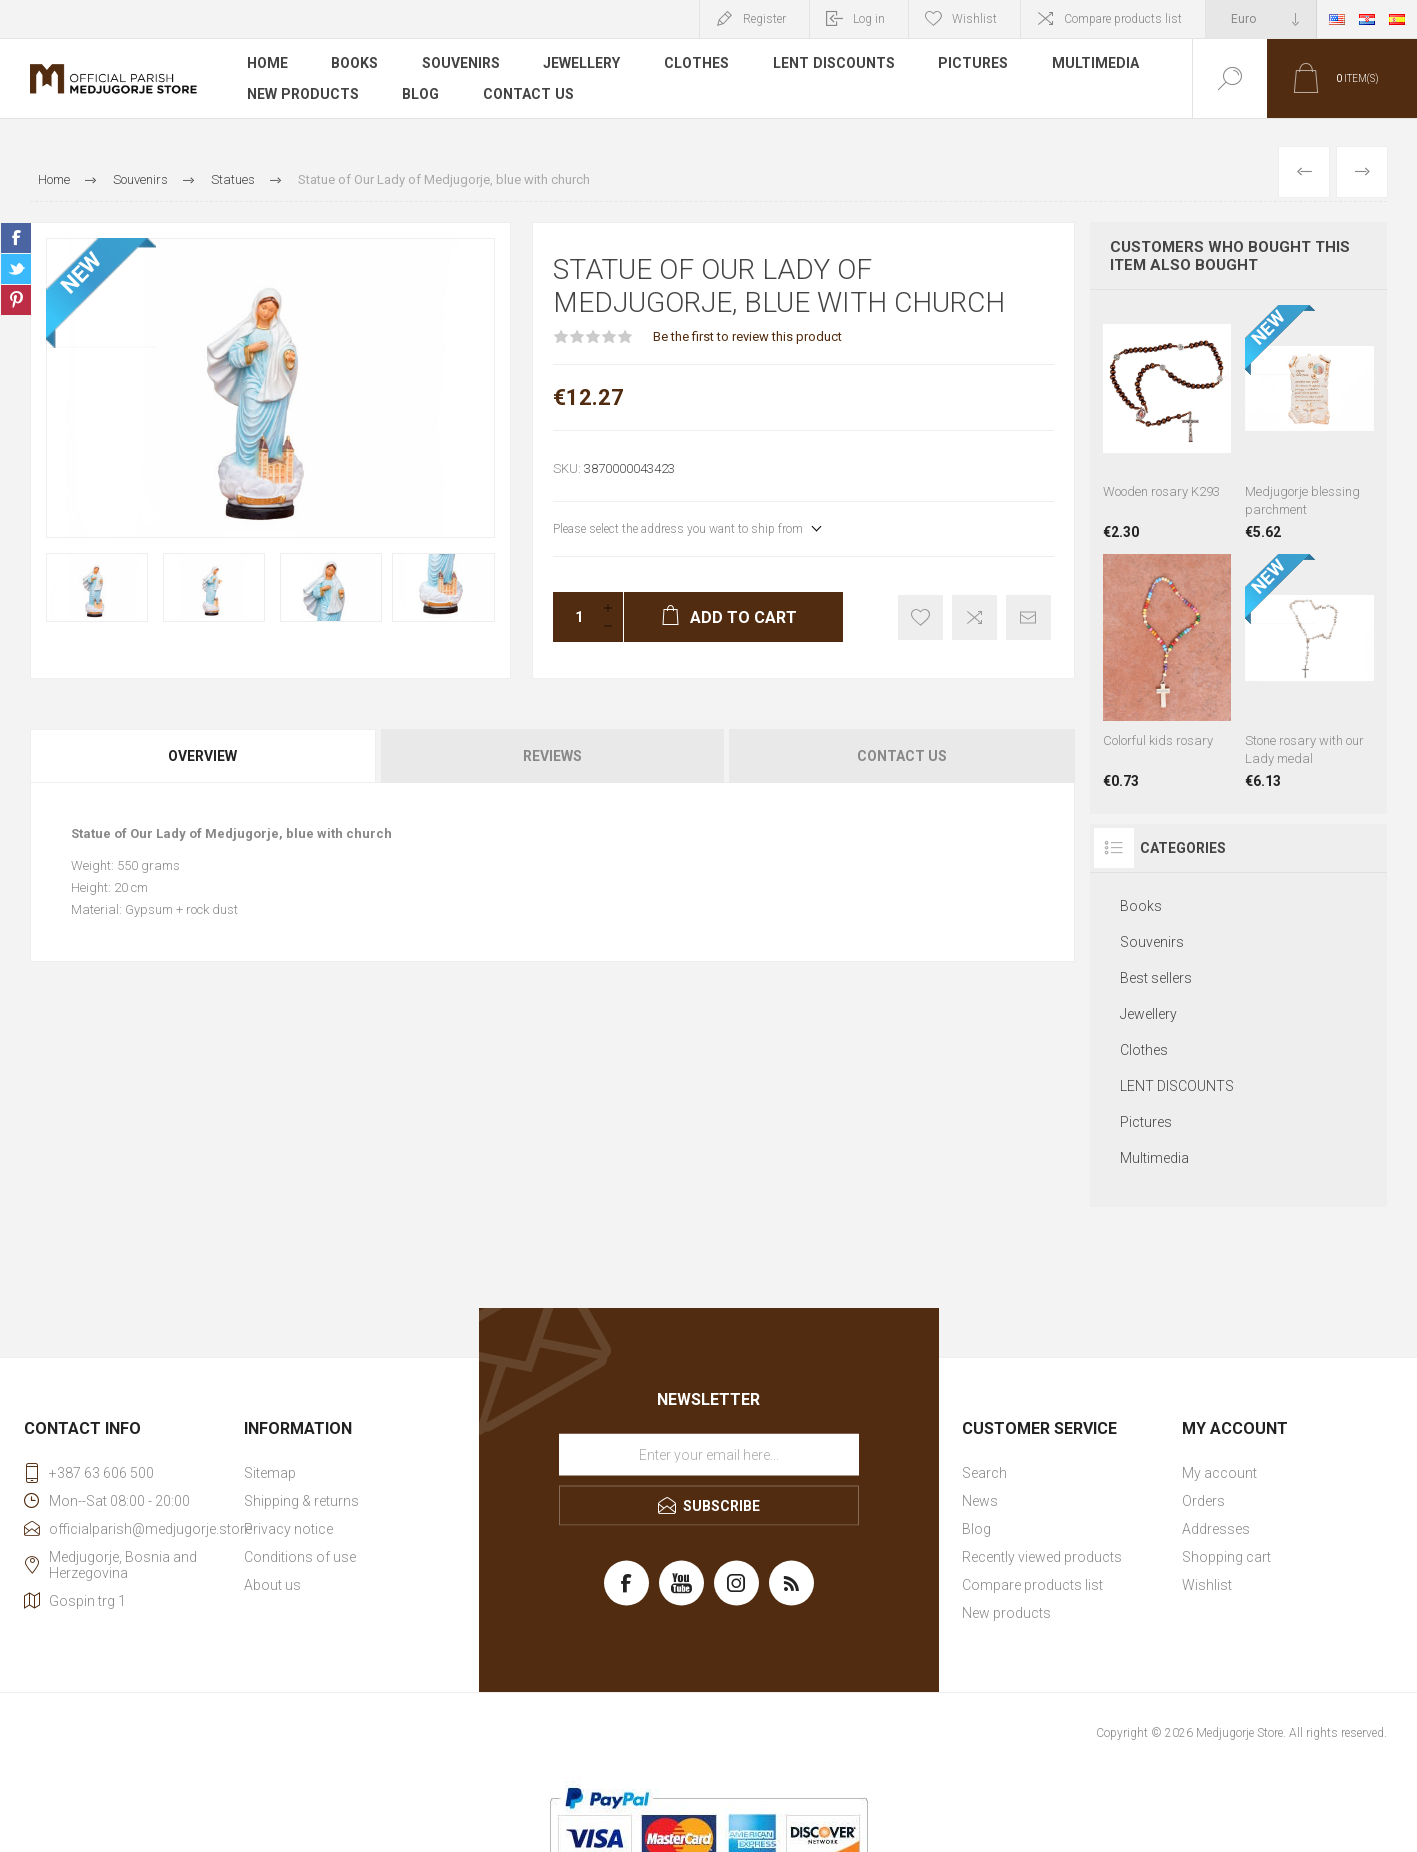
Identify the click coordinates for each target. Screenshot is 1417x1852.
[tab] (204, 756)
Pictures (975, 64)
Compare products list (1123, 19)
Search (984, 1473)
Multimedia (1097, 64)
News (980, 1501)
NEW (81, 273)
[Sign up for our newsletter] (709, 1455)
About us (272, 1585)
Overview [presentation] (202, 756)
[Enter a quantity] (573, 617)
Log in (869, 19)
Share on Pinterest (16, 300)
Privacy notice (288, 1529)
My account (1219, 1473)
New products (302, 94)
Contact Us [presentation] (902, 756)
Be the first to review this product (747, 336)
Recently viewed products (1042, 1557)
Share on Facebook (16, 238)
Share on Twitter (16, 269)
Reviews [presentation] (552, 756)
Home (267, 64)
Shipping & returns (301, 1501)
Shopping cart (1226, 1557)
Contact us (528, 94)
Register (764, 19)
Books (355, 64)
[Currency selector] (1261, 19)
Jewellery (583, 64)
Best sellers (1156, 978)
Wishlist (1207, 1585)
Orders (1203, 1501)
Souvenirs (462, 64)
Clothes (698, 64)
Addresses (1216, 1529)
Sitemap (270, 1473)
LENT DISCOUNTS (835, 64)
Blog (420, 94)
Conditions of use (300, 1557)
